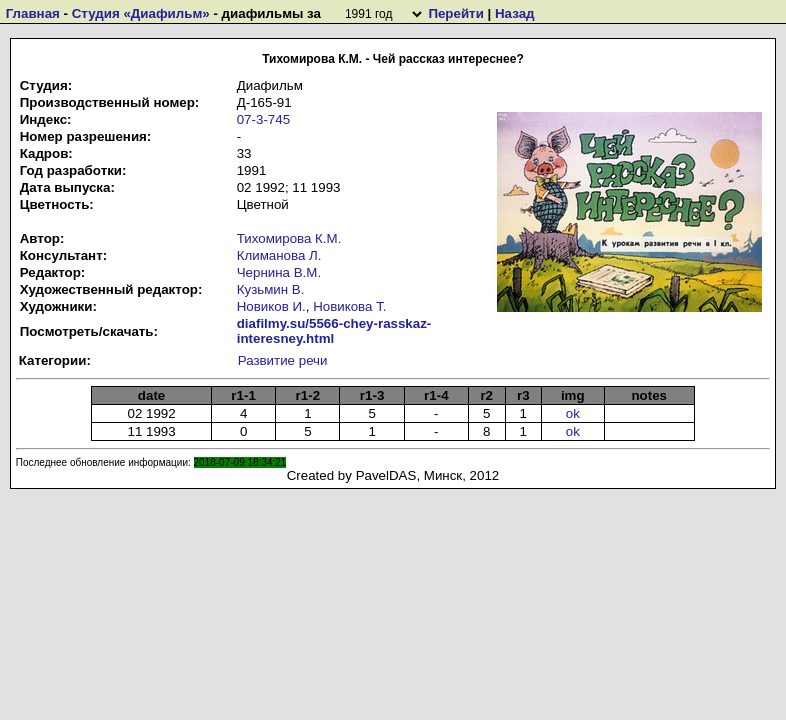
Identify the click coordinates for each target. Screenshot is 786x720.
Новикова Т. (349, 306)
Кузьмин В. (271, 289)
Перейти (455, 13)
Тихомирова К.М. (289, 238)
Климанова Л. (279, 255)
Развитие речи (283, 360)
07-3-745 (263, 119)
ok (573, 413)
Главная (33, 13)
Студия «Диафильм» (141, 13)
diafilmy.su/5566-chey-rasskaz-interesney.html (334, 331)
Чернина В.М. (279, 272)
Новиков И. (271, 306)
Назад (515, 13)
